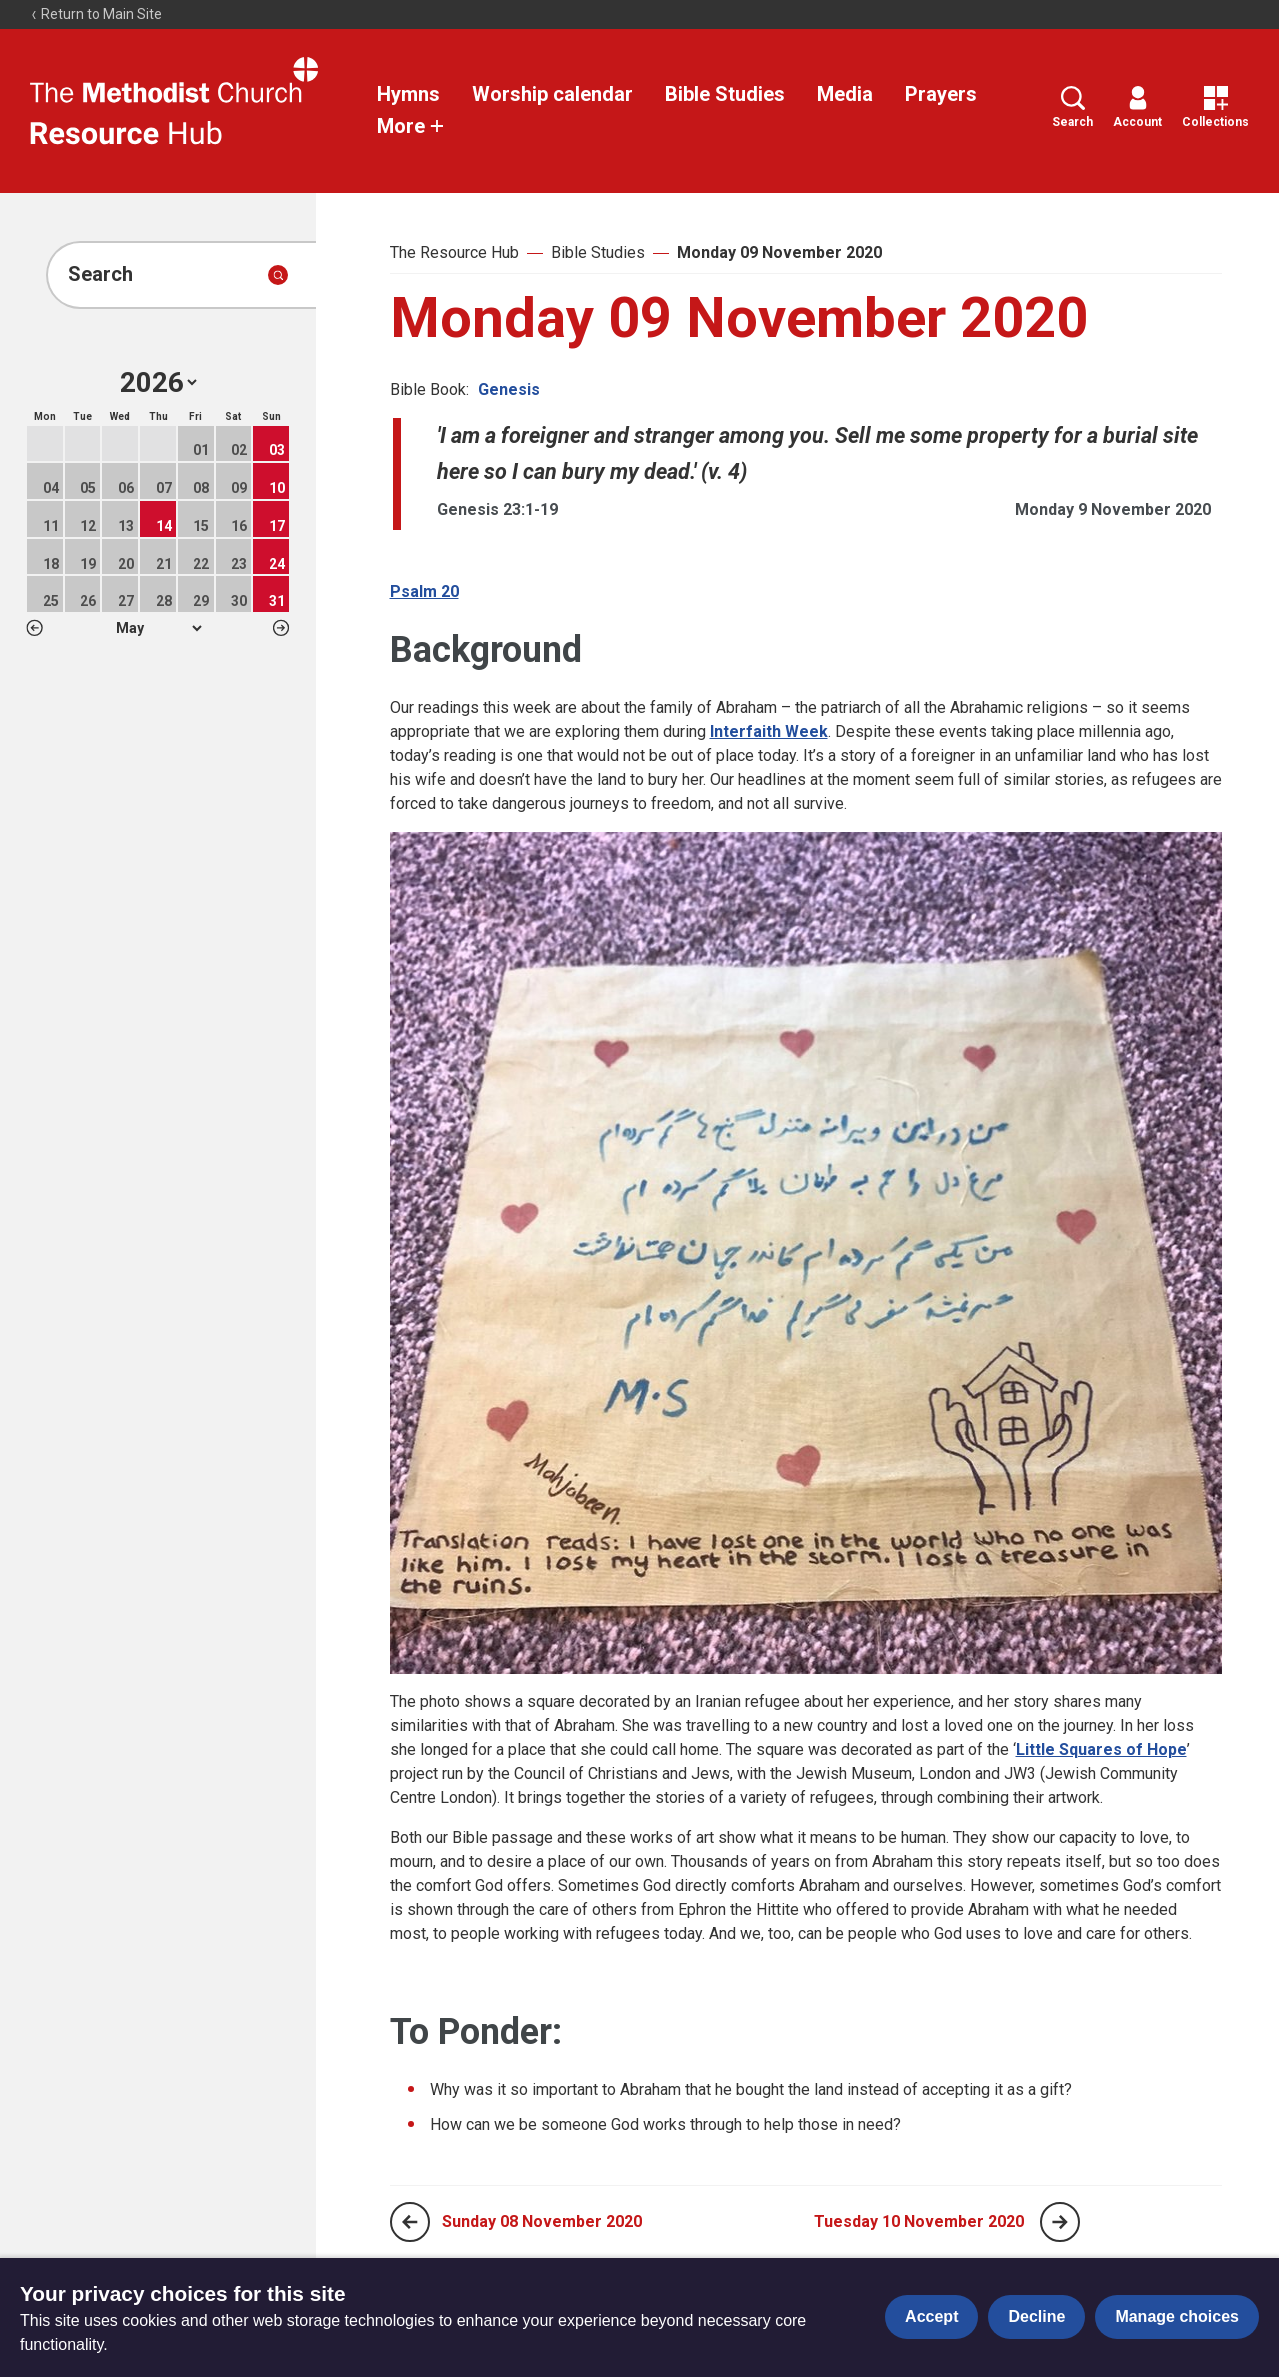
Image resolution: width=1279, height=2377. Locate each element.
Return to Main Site (96, 14)
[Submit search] (278, 275)
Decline (1036, 2316)
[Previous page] (410, 2222)
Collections (1215, 107)
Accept (931, 2316)
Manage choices (1177, 2316)
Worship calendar (552, 94)
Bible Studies (725, 94)
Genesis (509, 389)
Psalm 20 (424, 591)
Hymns (408, 94)
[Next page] (1060, 2222)
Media (845, 94)
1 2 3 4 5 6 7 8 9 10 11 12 (158, 628)
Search (1072, 107)
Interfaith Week (769, 731)
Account (1137, 107)
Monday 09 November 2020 (779, 252)
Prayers (941, 94)
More (411, 126)
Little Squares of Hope (1101, 1749)
